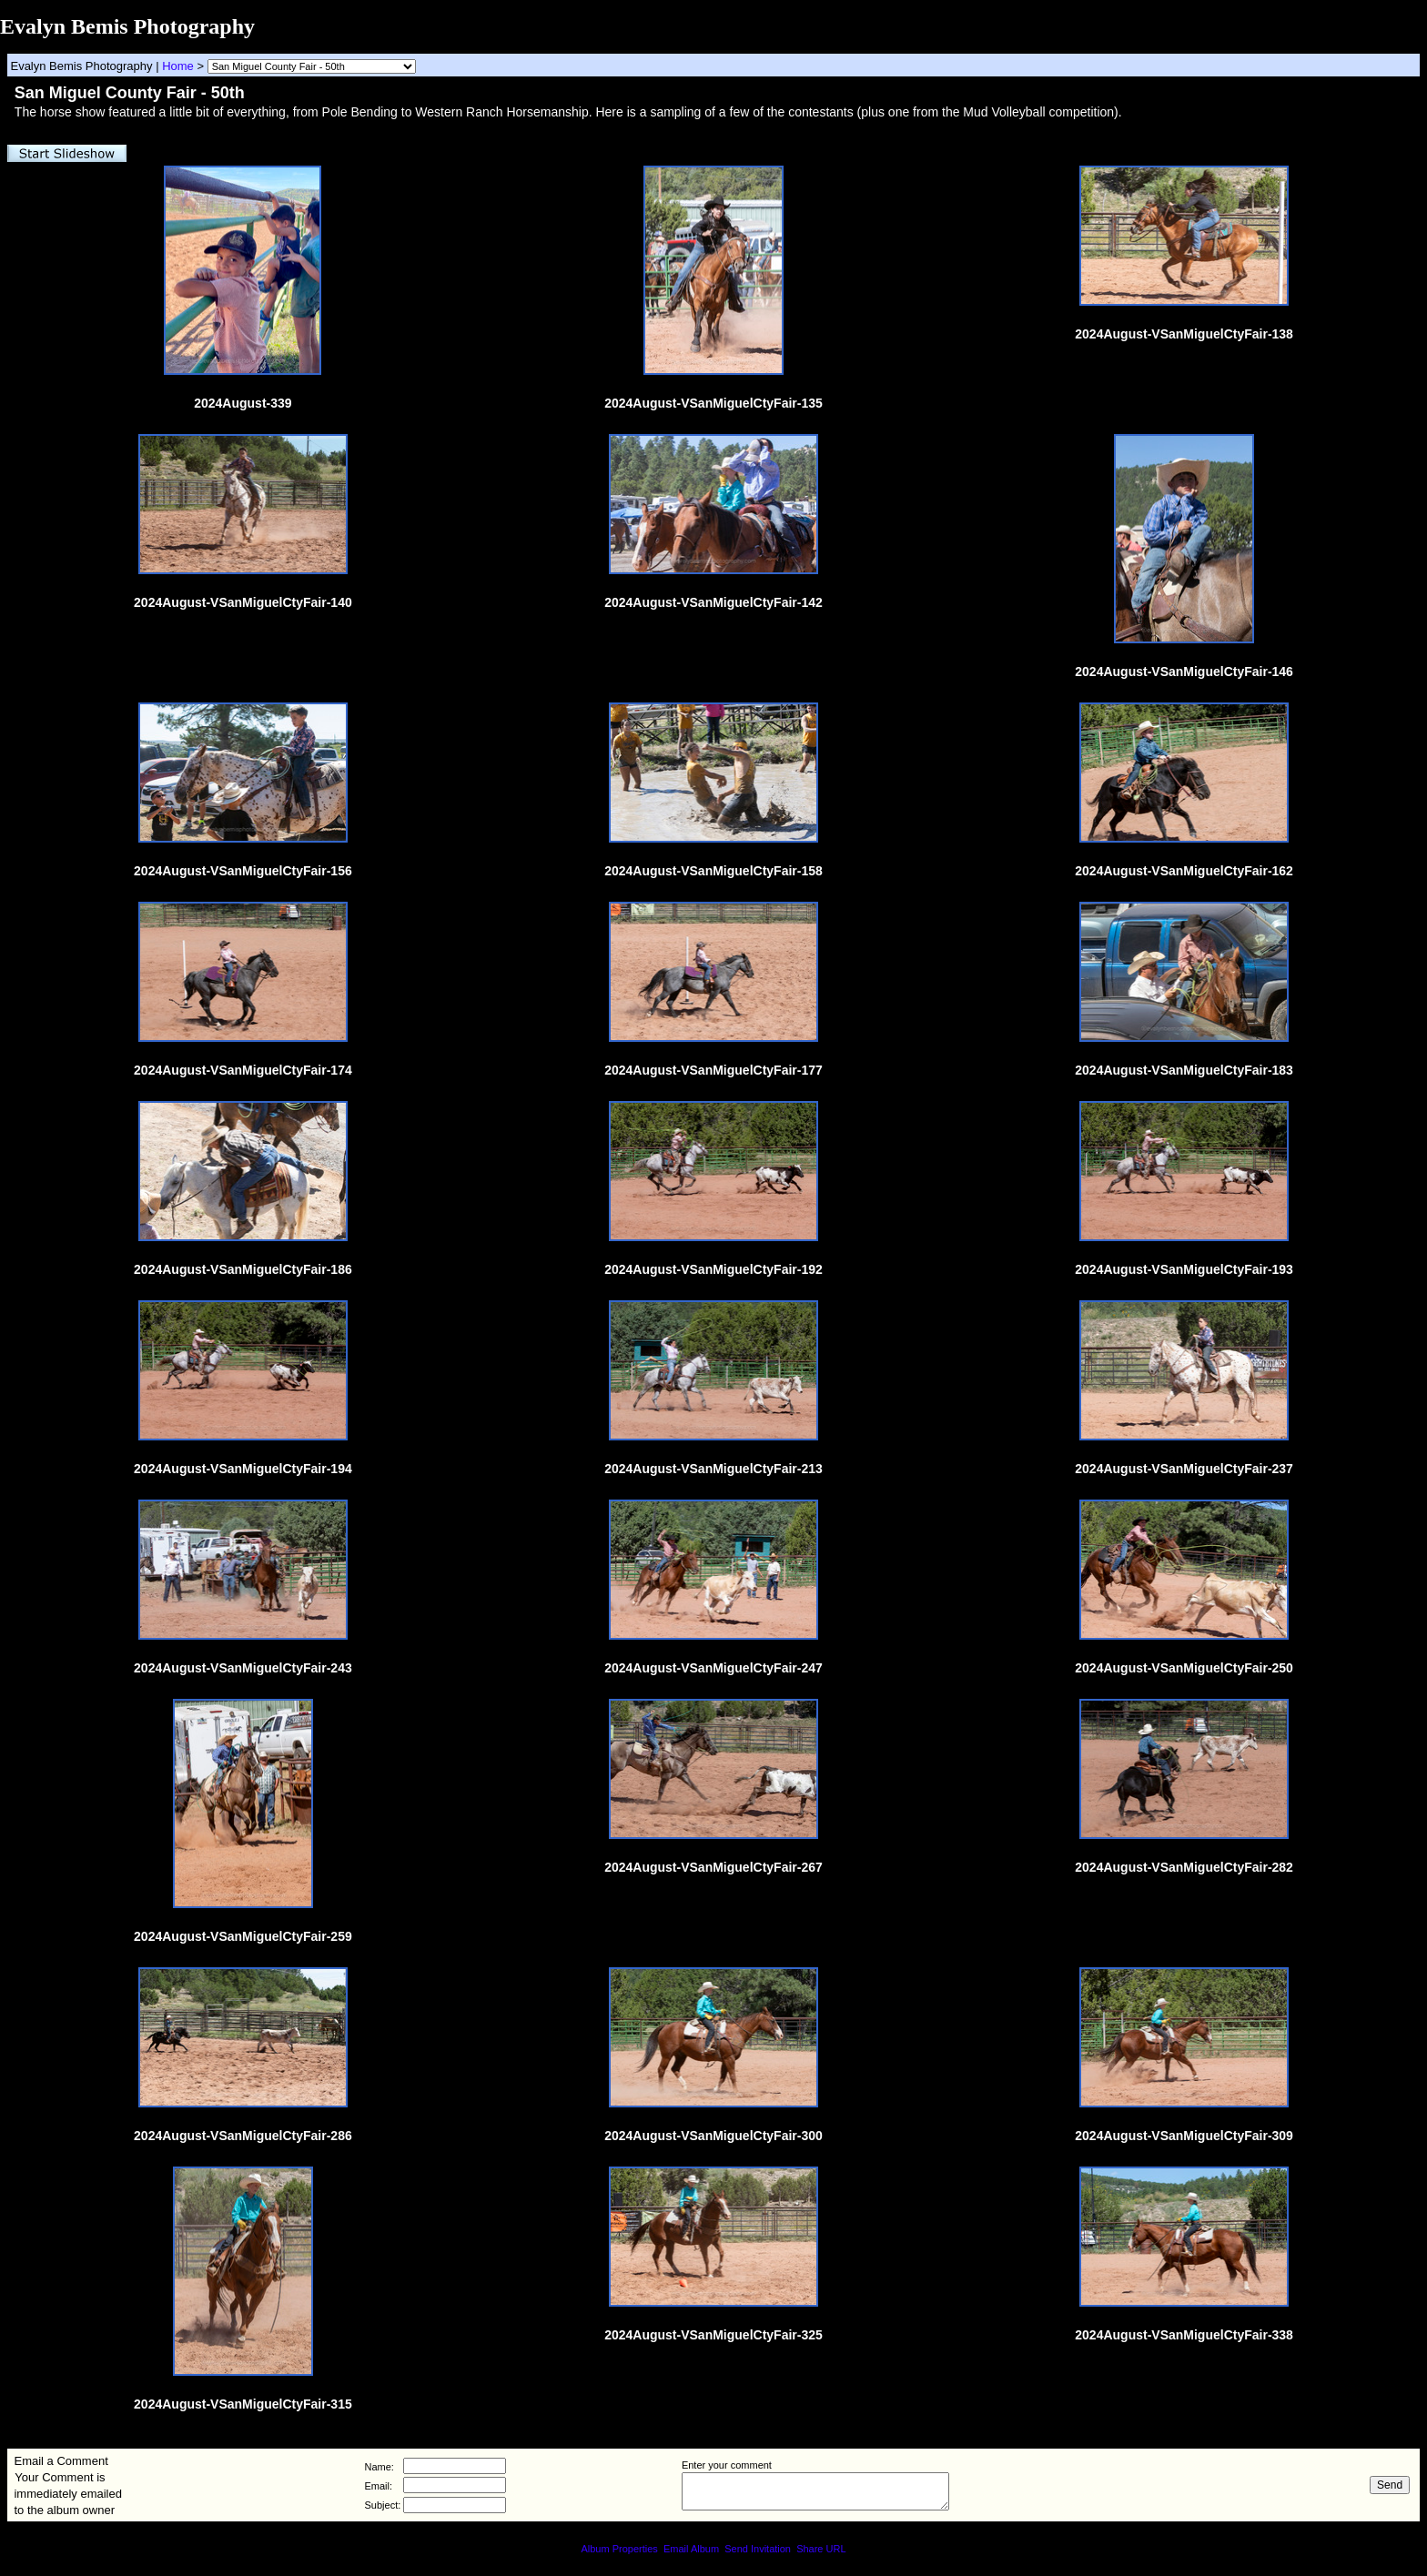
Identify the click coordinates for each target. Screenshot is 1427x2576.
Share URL (820, 2548)
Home (178, 66)
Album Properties (619, 2548)
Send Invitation (757, 2548)
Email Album (691, 2548)
